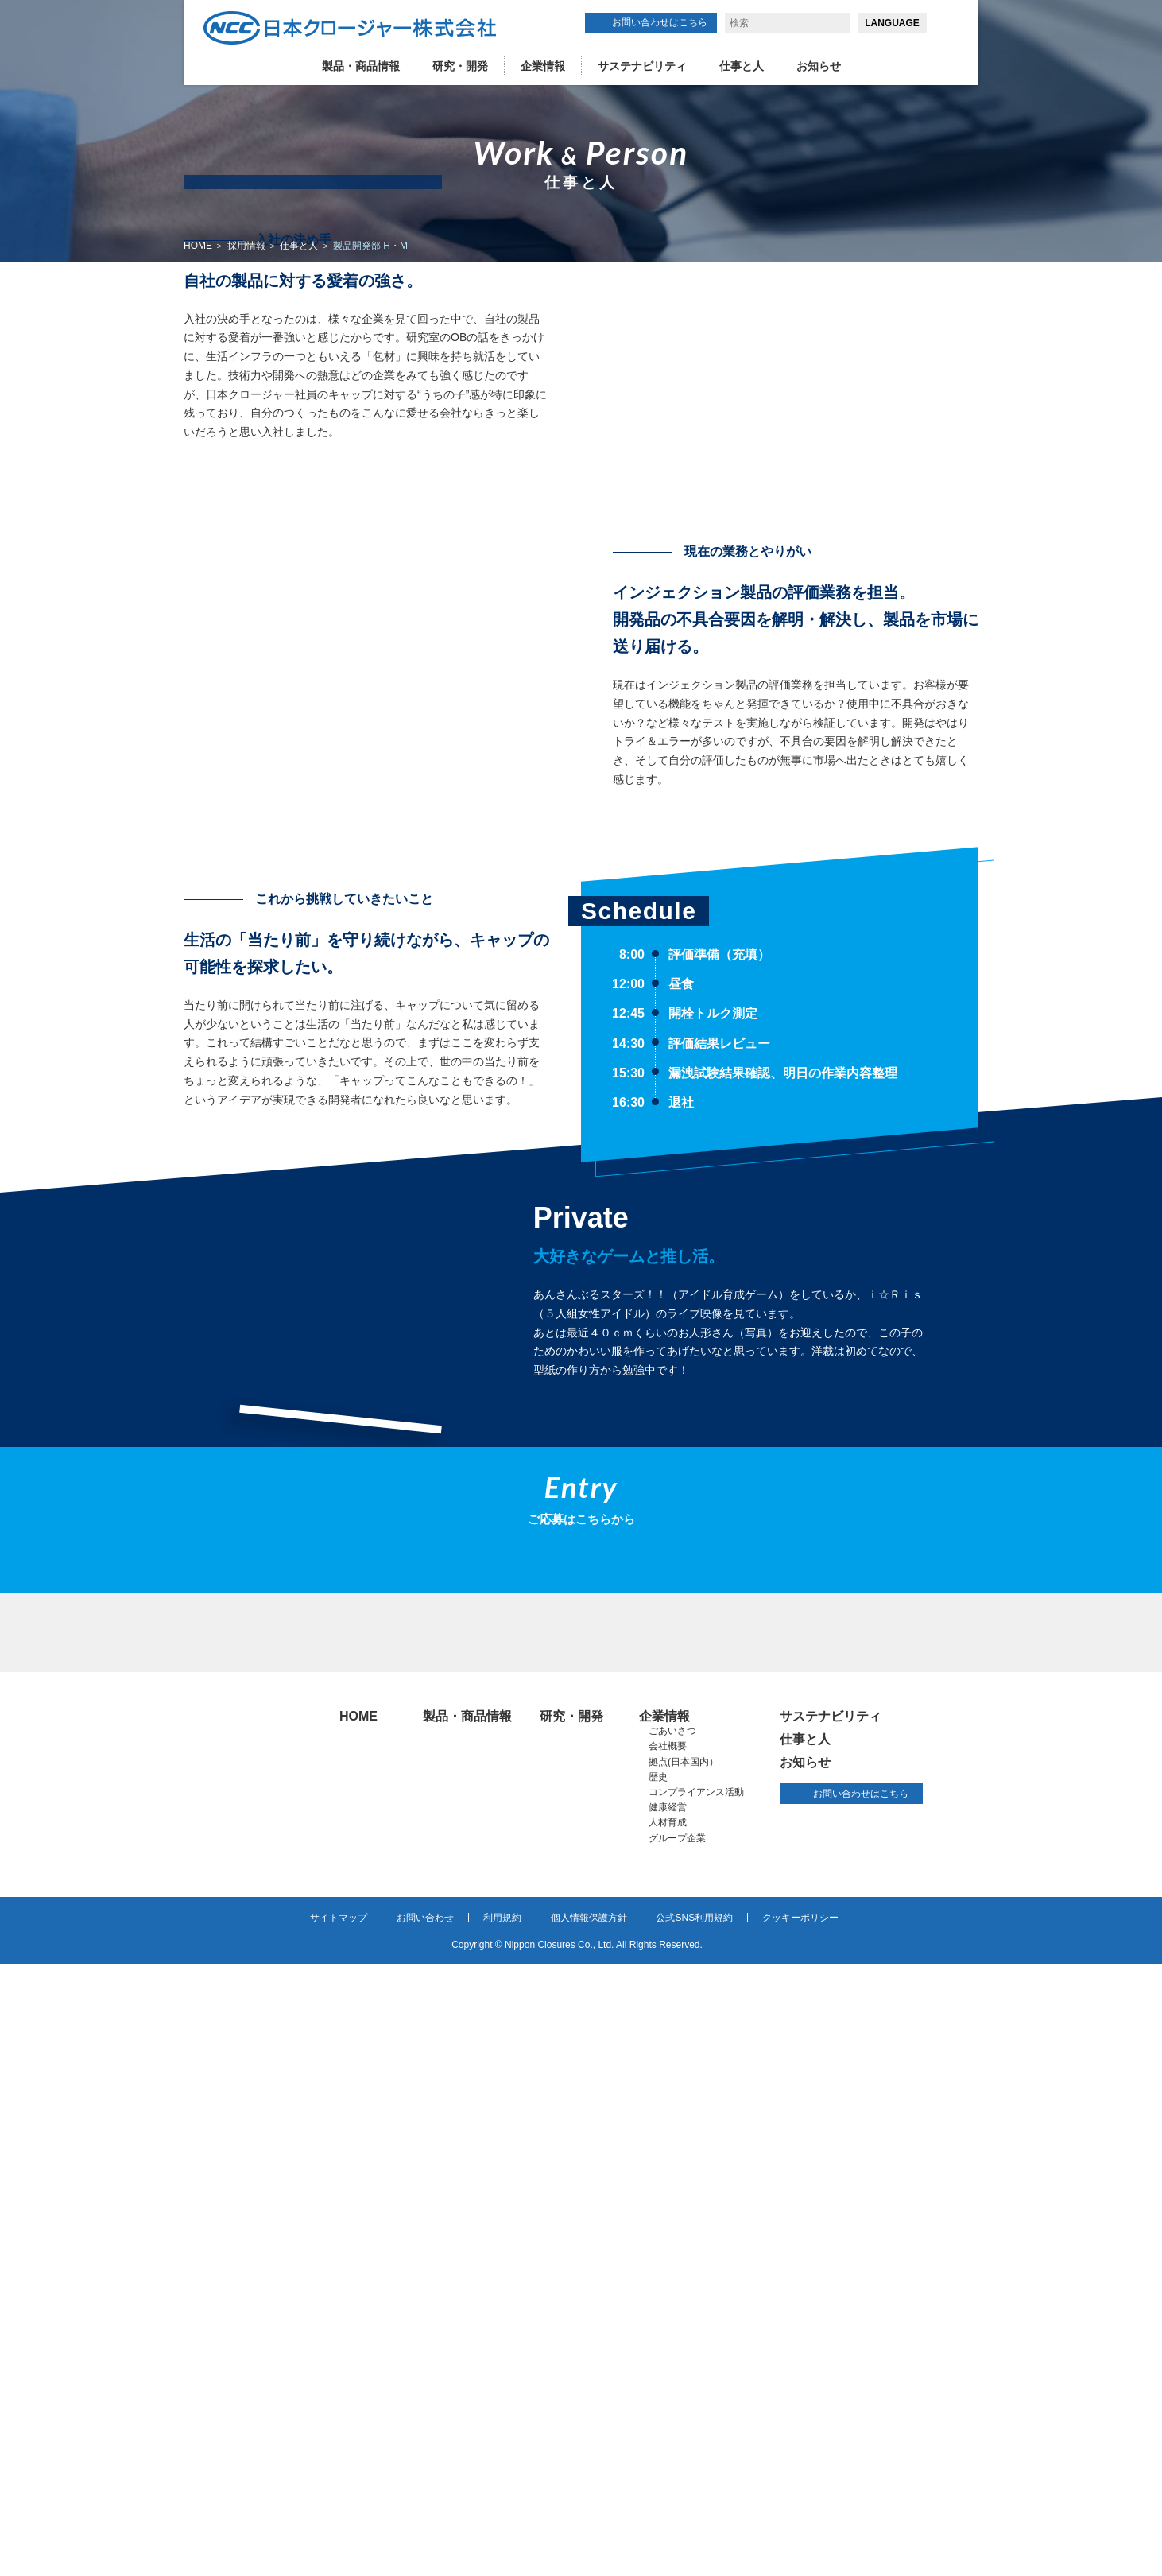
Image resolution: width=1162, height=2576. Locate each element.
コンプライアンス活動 (696, 2404)
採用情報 (246, 245)
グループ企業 (677, 2449)
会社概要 (668, 2358)
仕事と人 (741, 66)
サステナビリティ (642, 66)
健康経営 (668, 2419)
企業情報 (543, 66)
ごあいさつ (672, 2343)
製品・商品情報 (361, 66)
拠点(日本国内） (684, 2374)
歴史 (658, 2389)
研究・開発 (460, 66)
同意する (977, 2530)
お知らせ (818, 66)
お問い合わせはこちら (659, 22)
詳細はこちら (781, 2550)
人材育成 (668, 2434)
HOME (198, 245)
